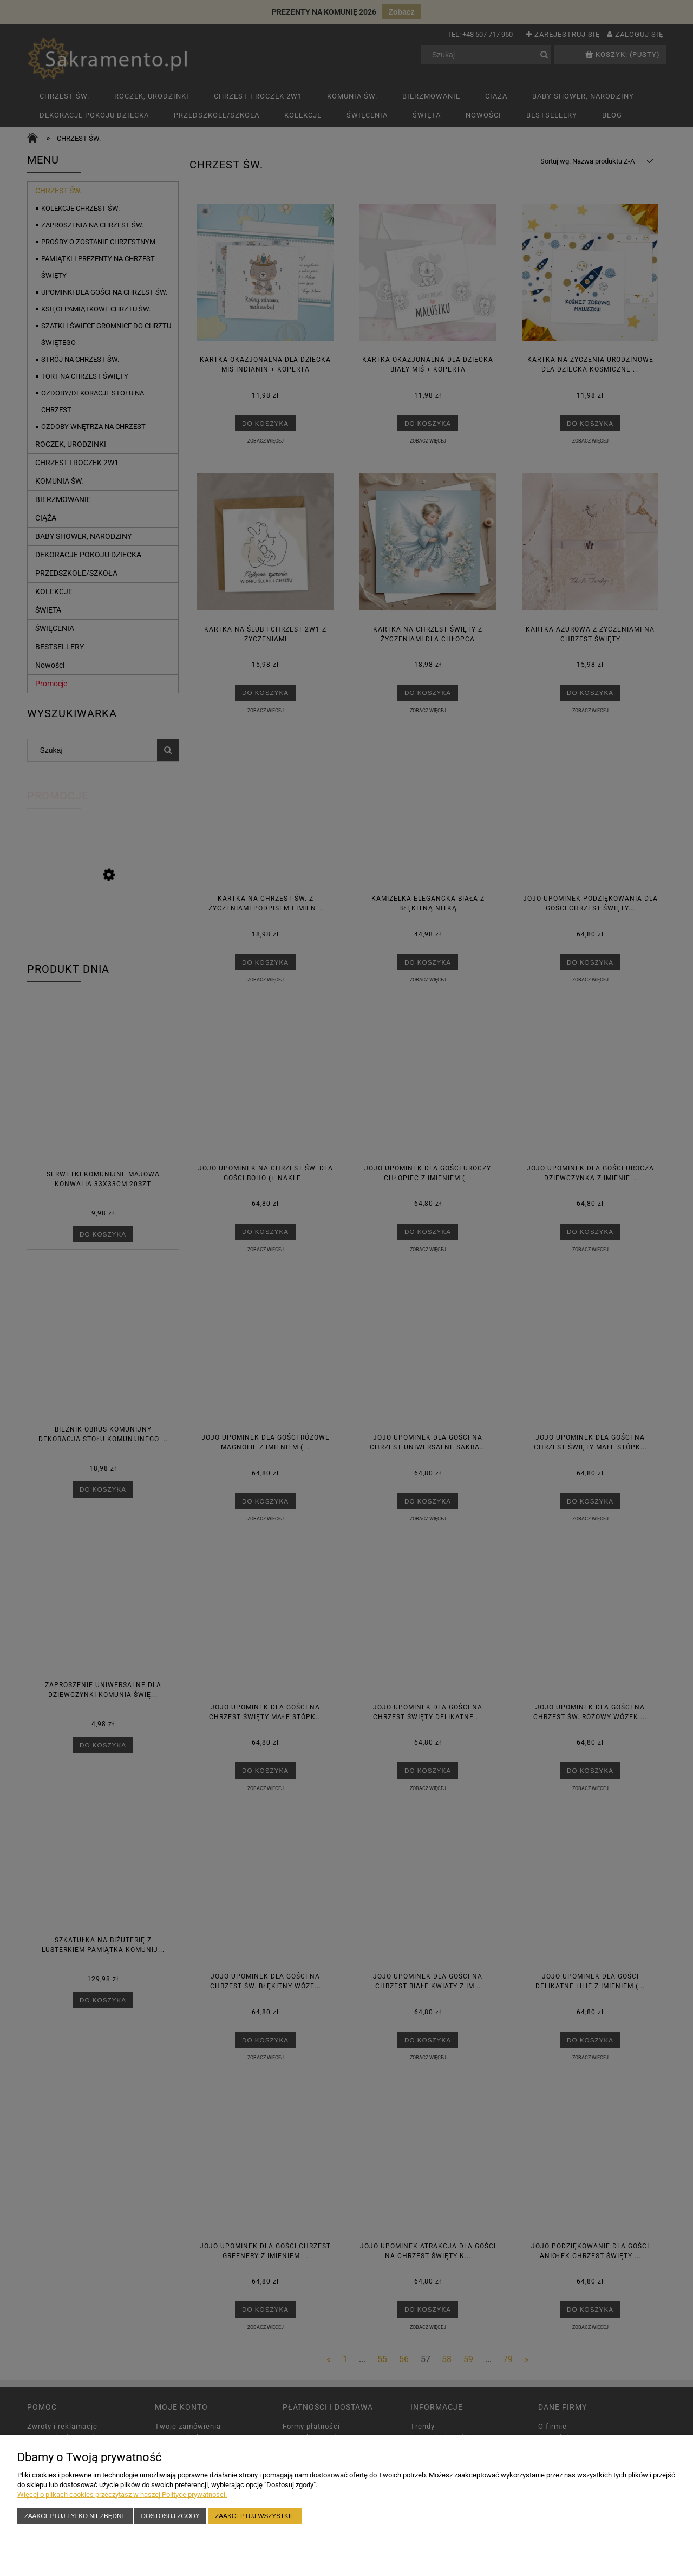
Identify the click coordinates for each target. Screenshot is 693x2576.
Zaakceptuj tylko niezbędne (75, 2515)
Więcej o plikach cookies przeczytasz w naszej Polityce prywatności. (122, 2494)
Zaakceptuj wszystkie (255, 2515)
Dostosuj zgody (170, 2515)
